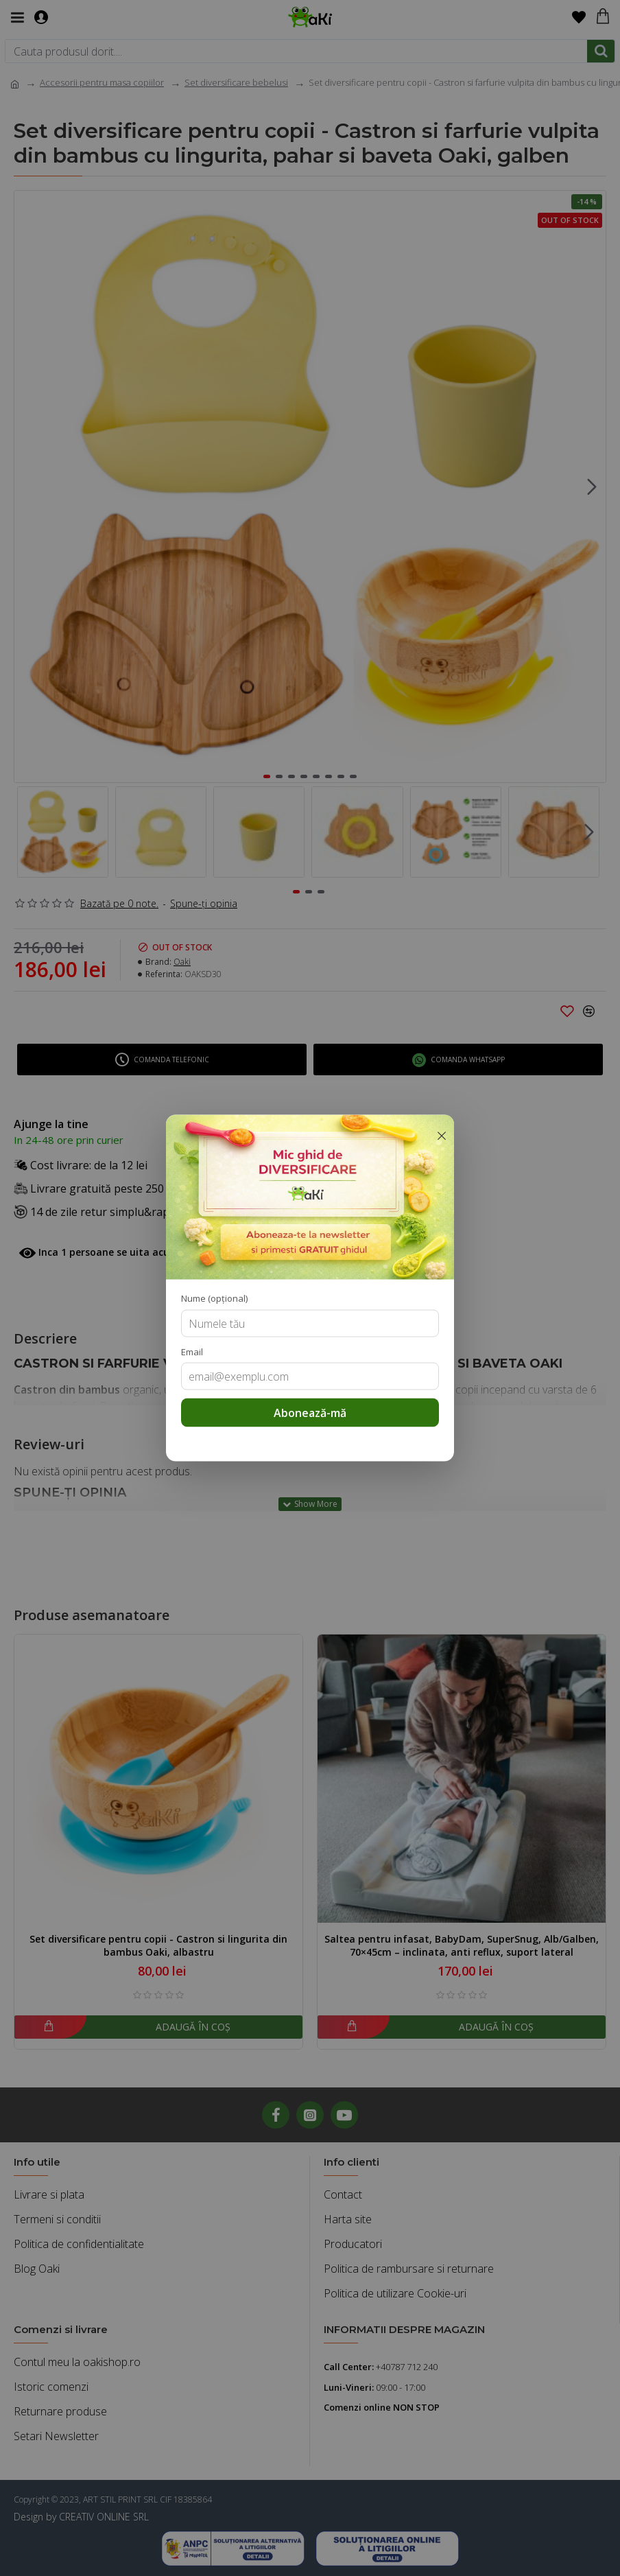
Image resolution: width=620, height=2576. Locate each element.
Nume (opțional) (214, 1298)
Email (192, 1351)
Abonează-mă (310, 1412)
